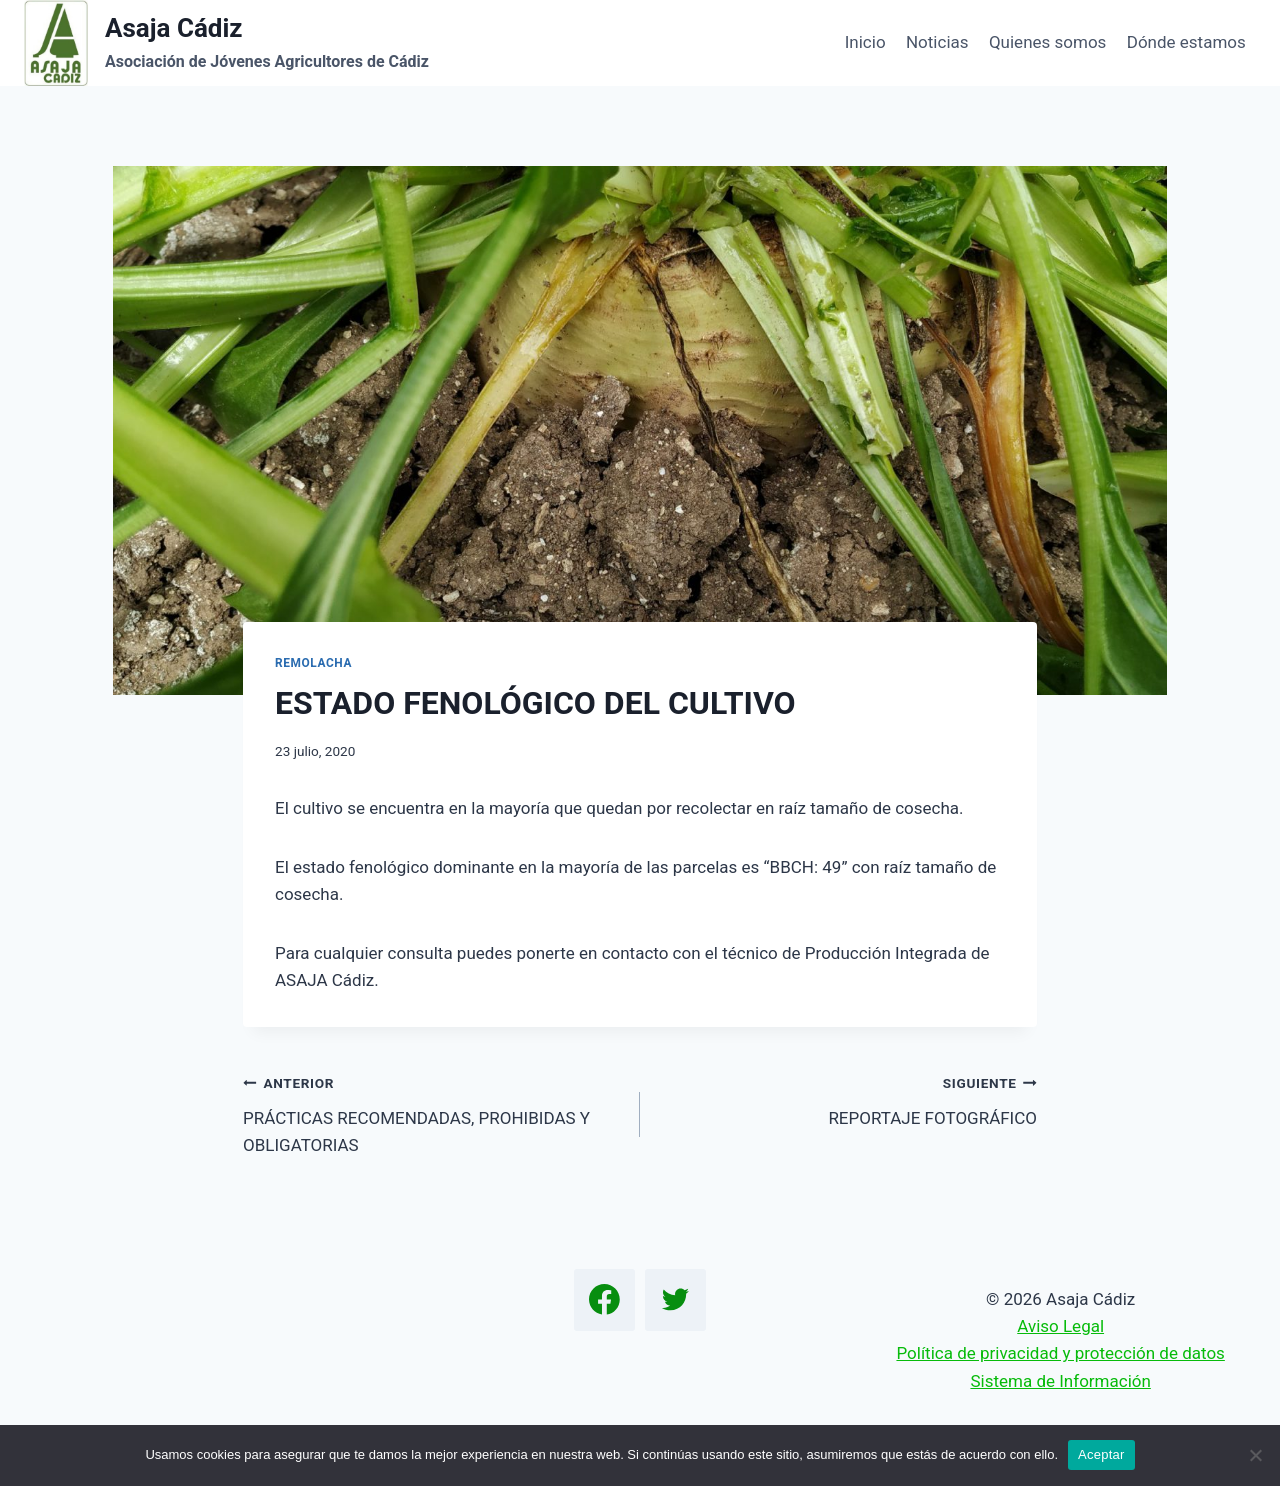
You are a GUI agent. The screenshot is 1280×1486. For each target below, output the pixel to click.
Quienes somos (1047, 42)
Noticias (937, 42)
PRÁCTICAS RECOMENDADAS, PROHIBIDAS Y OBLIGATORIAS (433, 1112)
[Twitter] (676, 1300)
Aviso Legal (1060, 1326)
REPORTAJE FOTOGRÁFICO (847, 1098)
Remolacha (313, 663)
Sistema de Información (1060, 1381)
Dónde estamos (1186, 42)
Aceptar (1101, 1454)
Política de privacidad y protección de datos (1060, 1353)
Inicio (865, 42)
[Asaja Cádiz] (226, 43)
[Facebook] (605, 1300)
